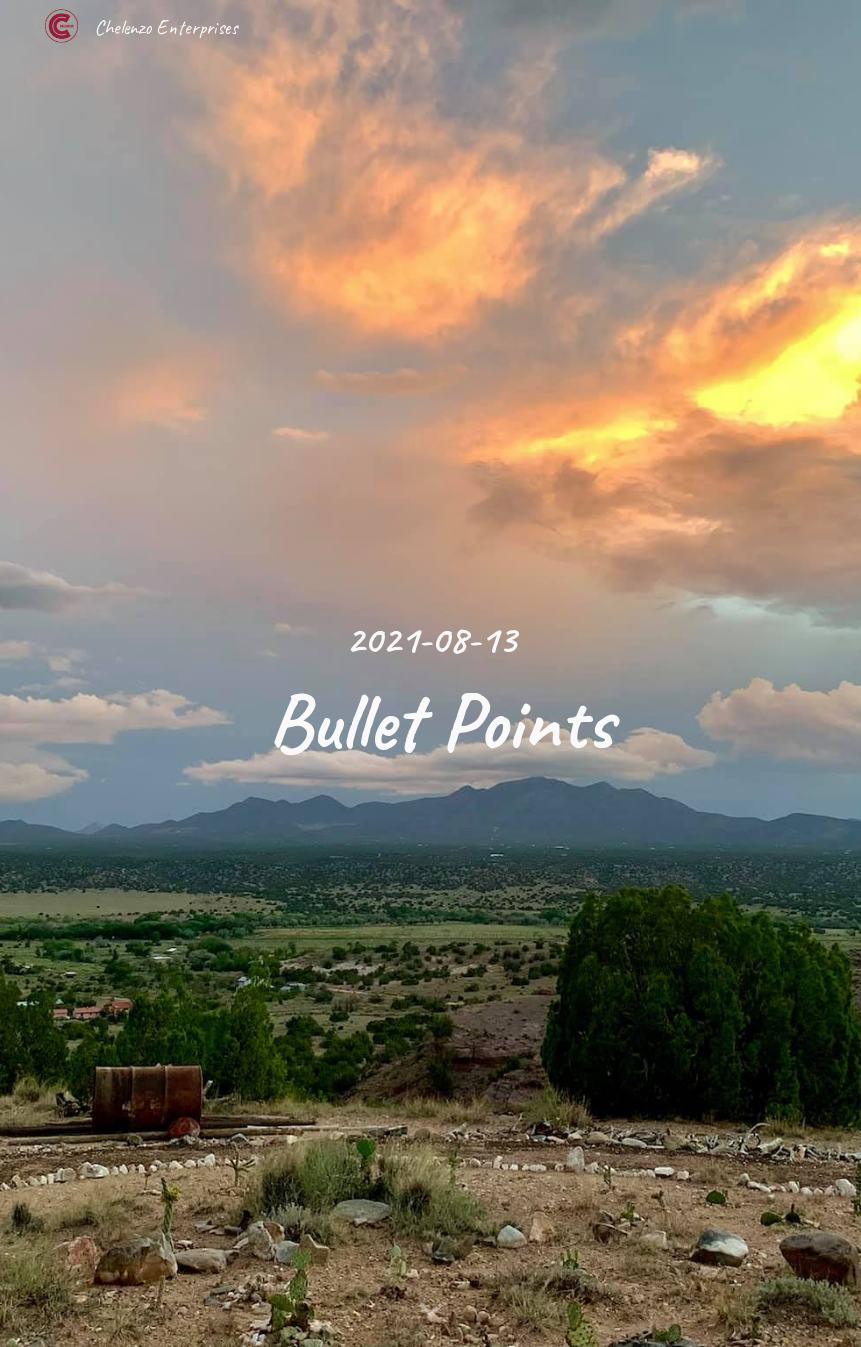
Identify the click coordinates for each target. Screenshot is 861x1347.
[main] (430, 674)
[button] (431, 1311)
